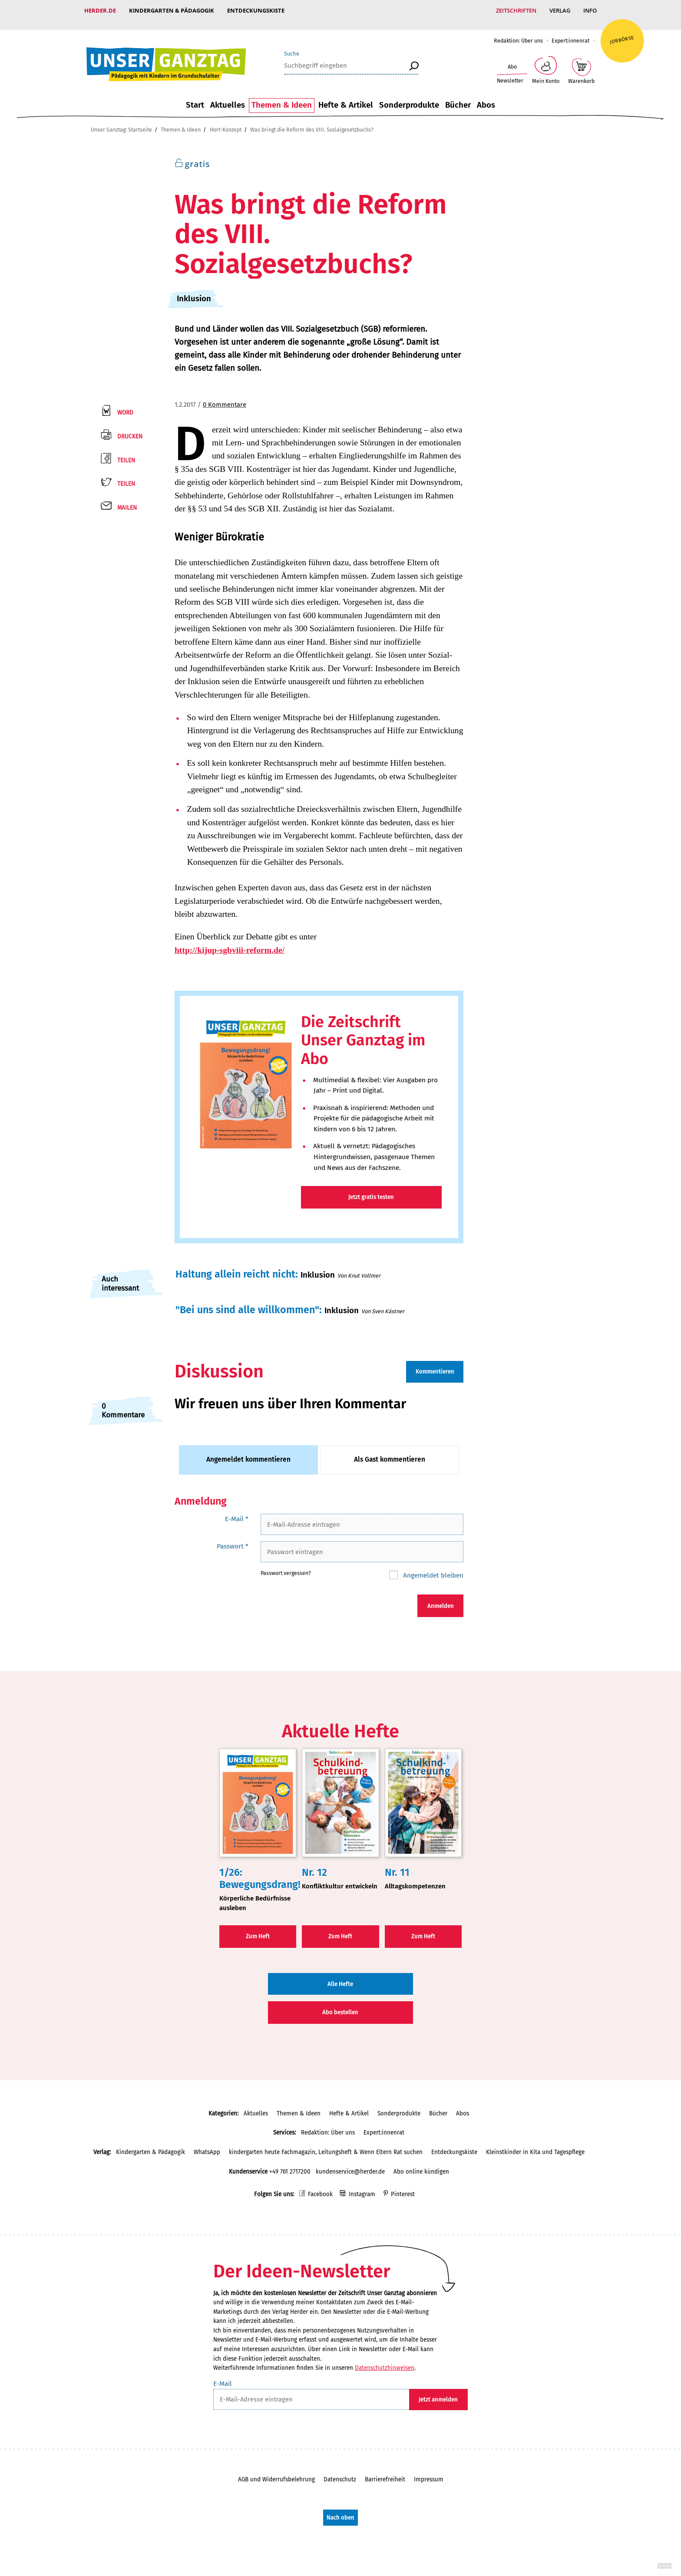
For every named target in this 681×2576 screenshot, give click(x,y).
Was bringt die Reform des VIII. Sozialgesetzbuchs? (312, 121)
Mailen (127, 499)
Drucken (129, 428)
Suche (291, 45)
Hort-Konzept (225, 121)
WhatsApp (207, 2143)
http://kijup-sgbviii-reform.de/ (229, 941)
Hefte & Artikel (345, 96)
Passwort (232, 1537)
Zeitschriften (516, 10)
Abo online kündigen (421, 2163)
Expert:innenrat (570, 32)
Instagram (362, 2185)
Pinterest (403, 2185)
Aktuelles (227, 96)
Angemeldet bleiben (432, 1566)
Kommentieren (435, 1363)
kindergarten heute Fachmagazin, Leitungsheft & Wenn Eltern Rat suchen (326, 2143)
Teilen (126, 451)
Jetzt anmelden (438, 2391)
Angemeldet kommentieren (248, 1450)
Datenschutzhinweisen (384, 2359)
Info (590, 10)
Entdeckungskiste (255, 10)
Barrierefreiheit (385, 2470)
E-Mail (236, 1510)
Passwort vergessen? (286, 1564)
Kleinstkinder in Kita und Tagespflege (535, 2143)
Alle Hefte (340, 1975)
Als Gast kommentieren (389, 1450)
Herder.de (100, 10)
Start (195, 96)
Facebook (320, 2185)
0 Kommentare (224, 396)
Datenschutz (340, 2470)
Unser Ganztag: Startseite (121, 121)
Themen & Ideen (281, 96)
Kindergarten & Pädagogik (171, 10)
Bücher (458, 96)
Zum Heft (258, 1927)
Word (125, 404)
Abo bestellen (340, 2003)
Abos (486, 96)
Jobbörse (622, 31)
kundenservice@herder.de (350, 2163)
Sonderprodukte (409, 96)
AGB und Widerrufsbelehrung (276, 2470)
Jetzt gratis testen (371, 1188)
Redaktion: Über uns (518, 32)
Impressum (428, 2470)
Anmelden (440, 1597)
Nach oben (340, 2509)
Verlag (559, 10)
